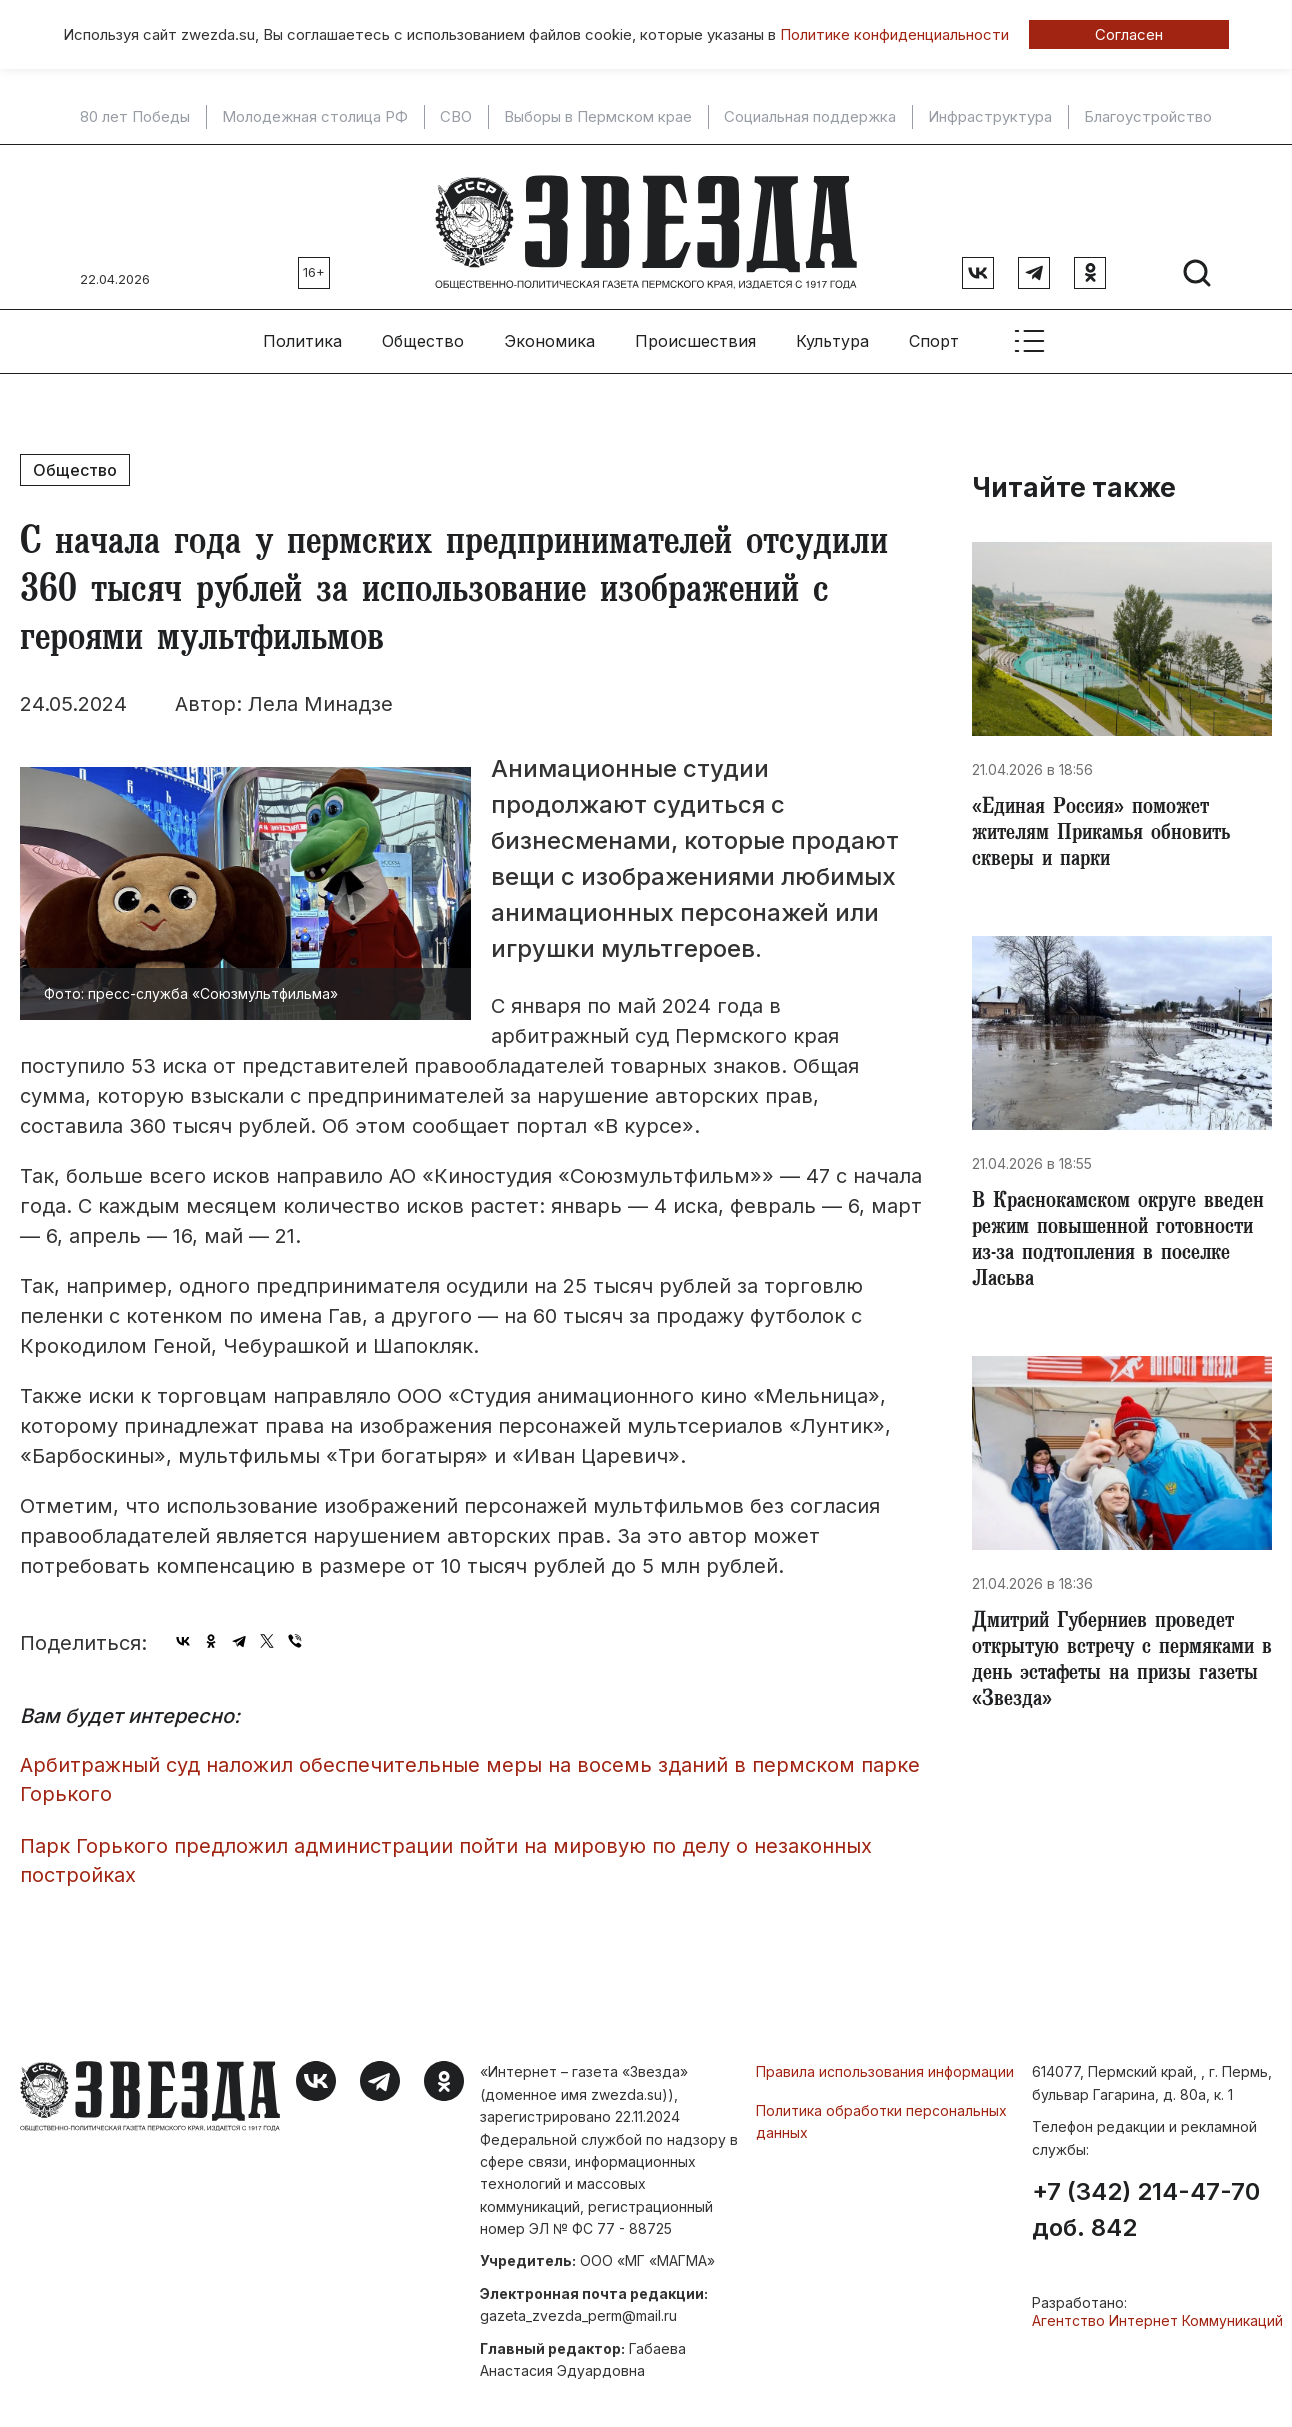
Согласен (1129, 34)
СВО (456, 117)
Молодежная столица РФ (315, 117)
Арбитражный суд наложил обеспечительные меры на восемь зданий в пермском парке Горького (470, 1769)
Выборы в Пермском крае (598, 117)
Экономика (549, 331)
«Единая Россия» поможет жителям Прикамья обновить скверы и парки (1109, 828)
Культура (832, 331)
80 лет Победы (135, 117)
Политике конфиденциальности (894, 34)
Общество (423, 331)
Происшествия (695, 331)
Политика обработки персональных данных (881, 2111)
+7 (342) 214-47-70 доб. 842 (1146, 2200)
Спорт (934, 331)
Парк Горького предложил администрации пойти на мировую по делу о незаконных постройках (446, 1850)
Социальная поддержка (810, 117)
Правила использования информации (885, 2062)
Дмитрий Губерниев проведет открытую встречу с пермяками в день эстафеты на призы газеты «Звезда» (1119, 1670)
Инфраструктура (990, 117)
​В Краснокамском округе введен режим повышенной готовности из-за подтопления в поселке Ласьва (1121, 1242)
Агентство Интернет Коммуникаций (1157, 2310)
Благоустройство (1148, 117)
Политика (302, 331)
